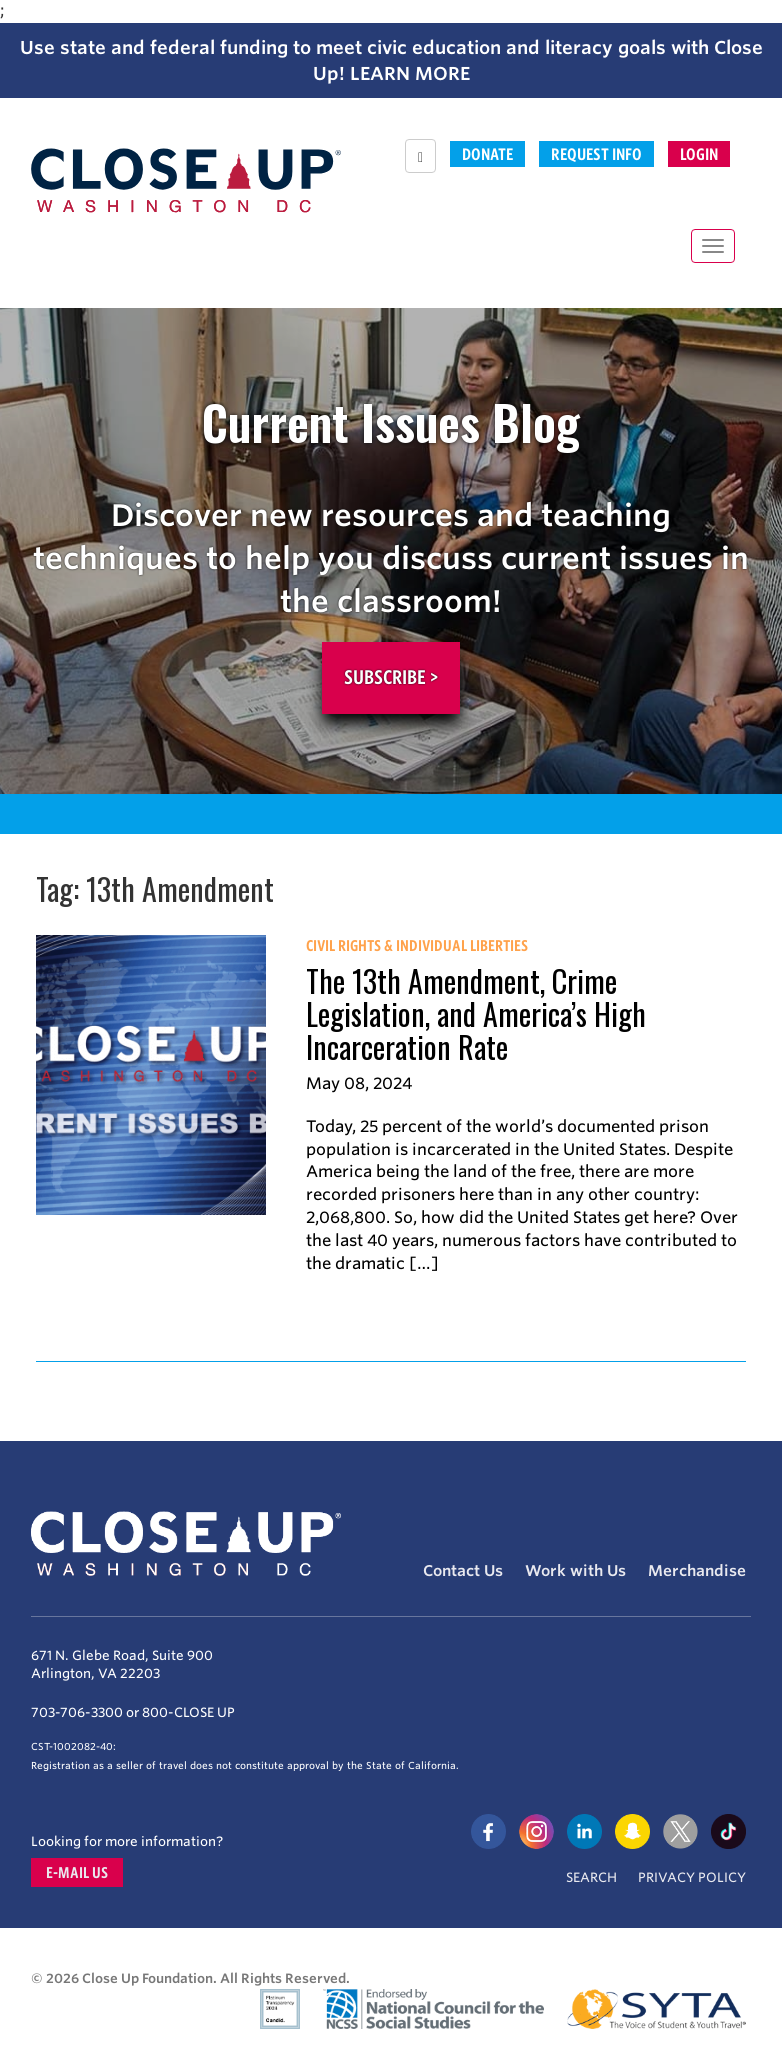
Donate (487, 154)
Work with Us (575, 1571)
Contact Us (463, 1571)
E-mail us (77, 1872)
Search (591, 1877)
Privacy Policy (692, 1877)
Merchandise (697, 1571)
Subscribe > (391, 677)
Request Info (596, 154)
